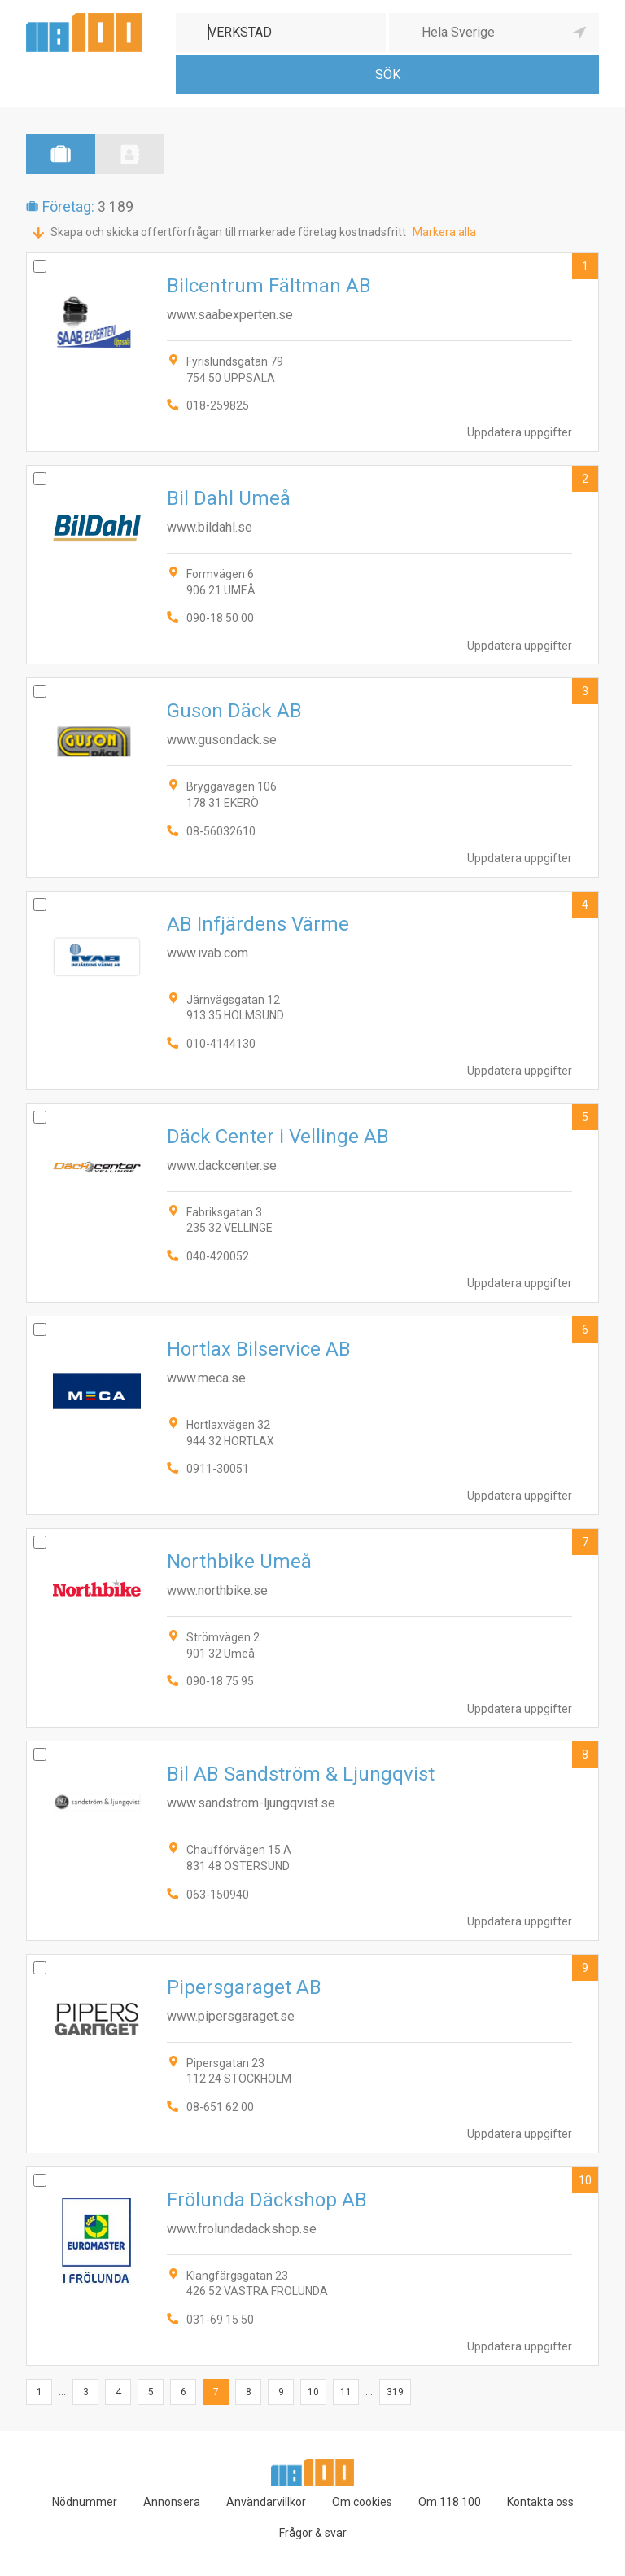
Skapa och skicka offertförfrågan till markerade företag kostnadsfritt (228, 232)
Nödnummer (84, 2501)
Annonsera (171, 2501)
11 (346, 2392)
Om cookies (362, 2501)
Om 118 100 (449, 2501)
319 (395, 2392)
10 (585, 2180)
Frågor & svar (313, 2532)
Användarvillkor (266, 2501)
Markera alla (444, 232)
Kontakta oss (540, 2501)
